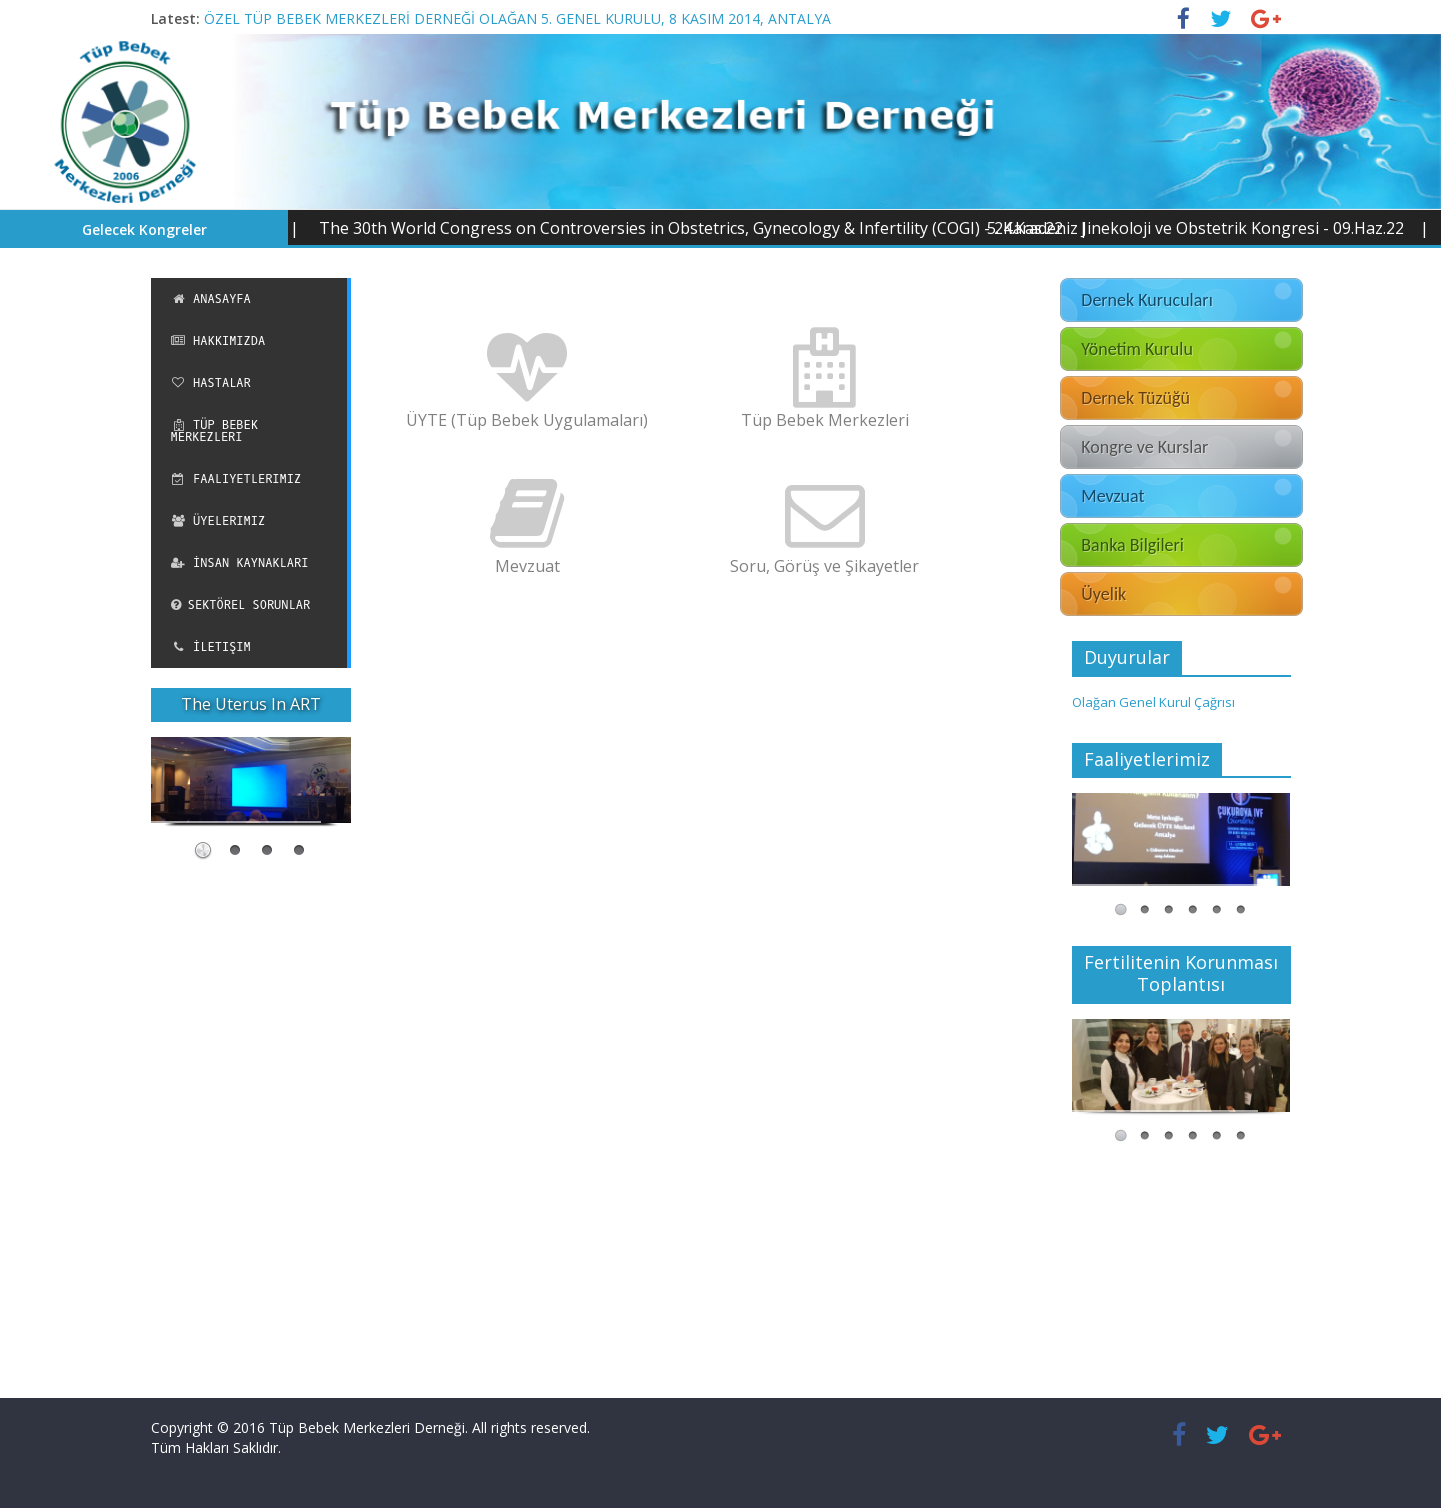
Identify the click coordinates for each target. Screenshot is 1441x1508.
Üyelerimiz (218, 521)
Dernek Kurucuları (1146, 300)
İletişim (211, 647)
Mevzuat (1112, 496)
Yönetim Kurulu (1137, 349)
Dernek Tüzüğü (1135, 398)
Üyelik (1103, 594)
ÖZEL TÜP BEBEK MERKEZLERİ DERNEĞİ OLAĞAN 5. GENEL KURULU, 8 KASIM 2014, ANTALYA (517, 18)
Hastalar (211, 383)
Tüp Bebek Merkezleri (214, 431)
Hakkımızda (218, 341)
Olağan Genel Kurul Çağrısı (1153, 702)
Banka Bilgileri (1132, 545)
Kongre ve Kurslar (1144, 447)
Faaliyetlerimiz (236, 479)
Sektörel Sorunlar (241, 605)
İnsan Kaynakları (240, 563)
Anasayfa (211, 299)
